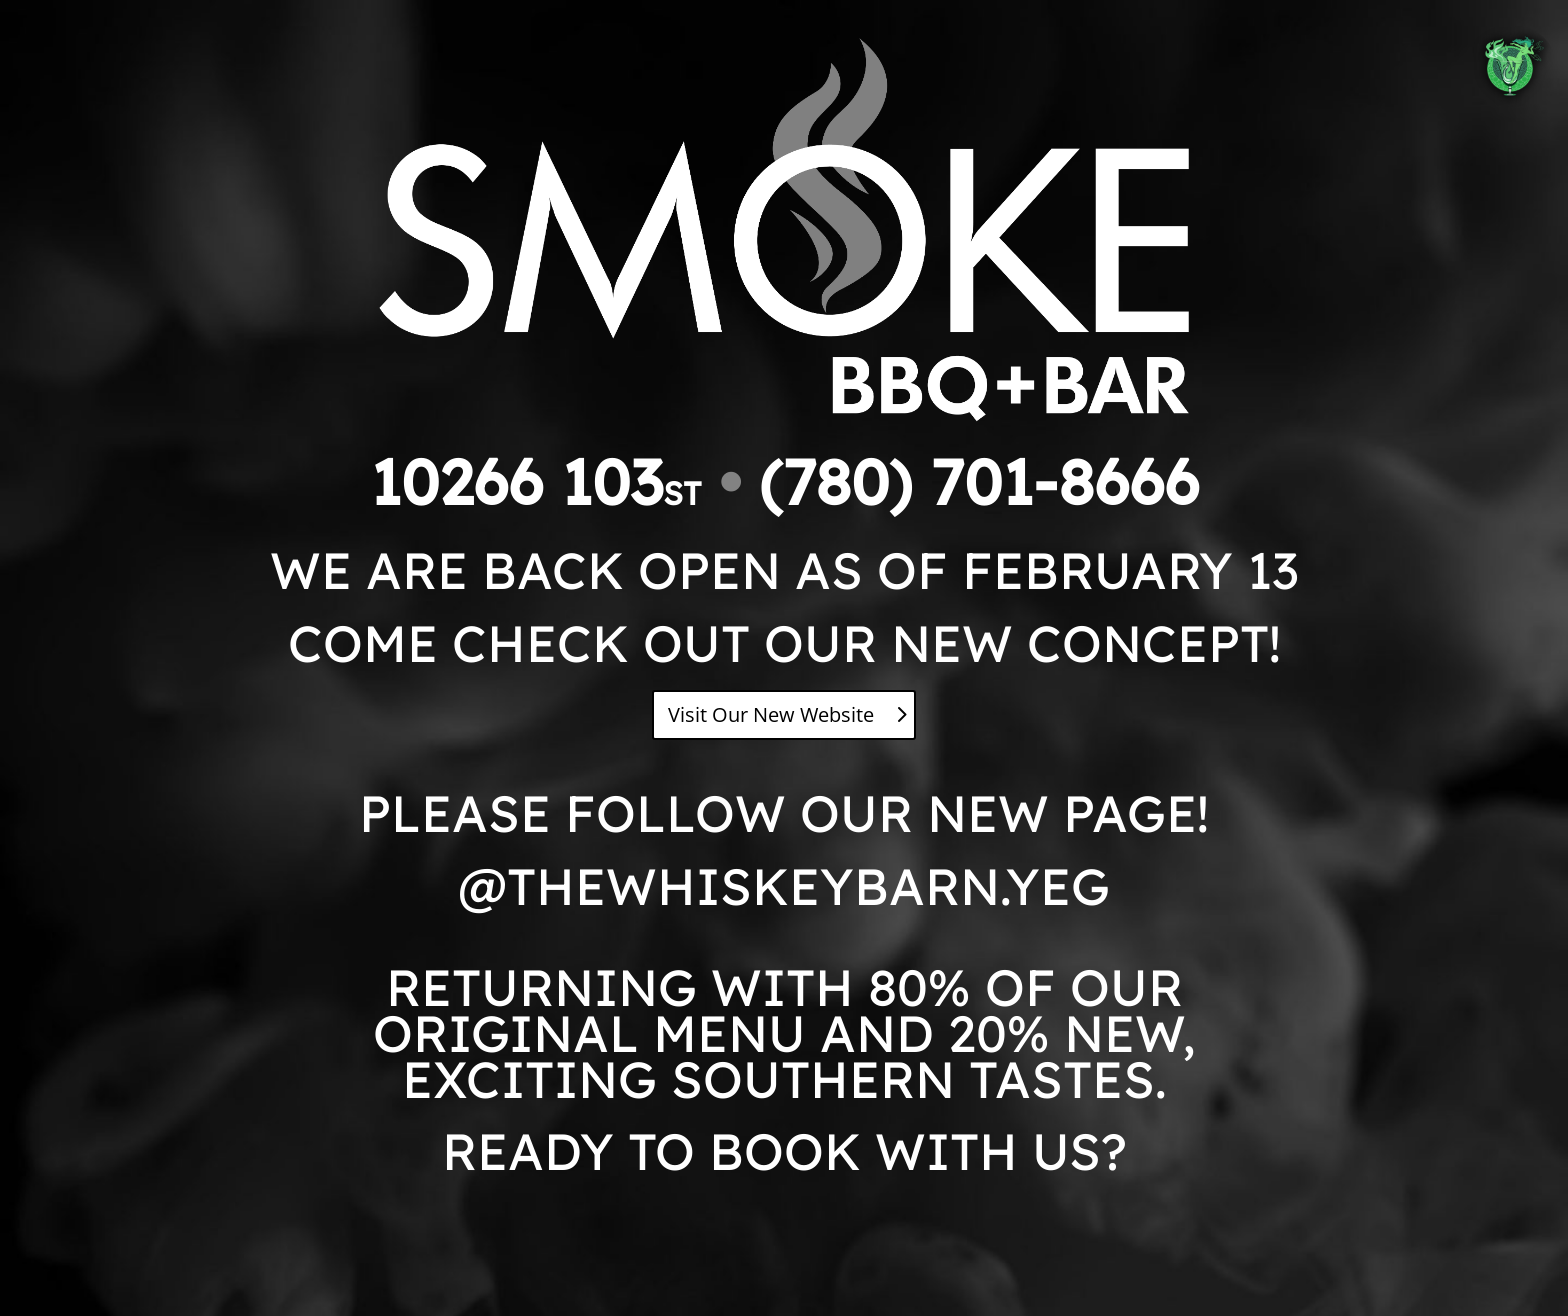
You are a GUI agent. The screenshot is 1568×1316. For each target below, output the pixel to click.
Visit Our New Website (771, 714)
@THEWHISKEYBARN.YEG (784, 886)
